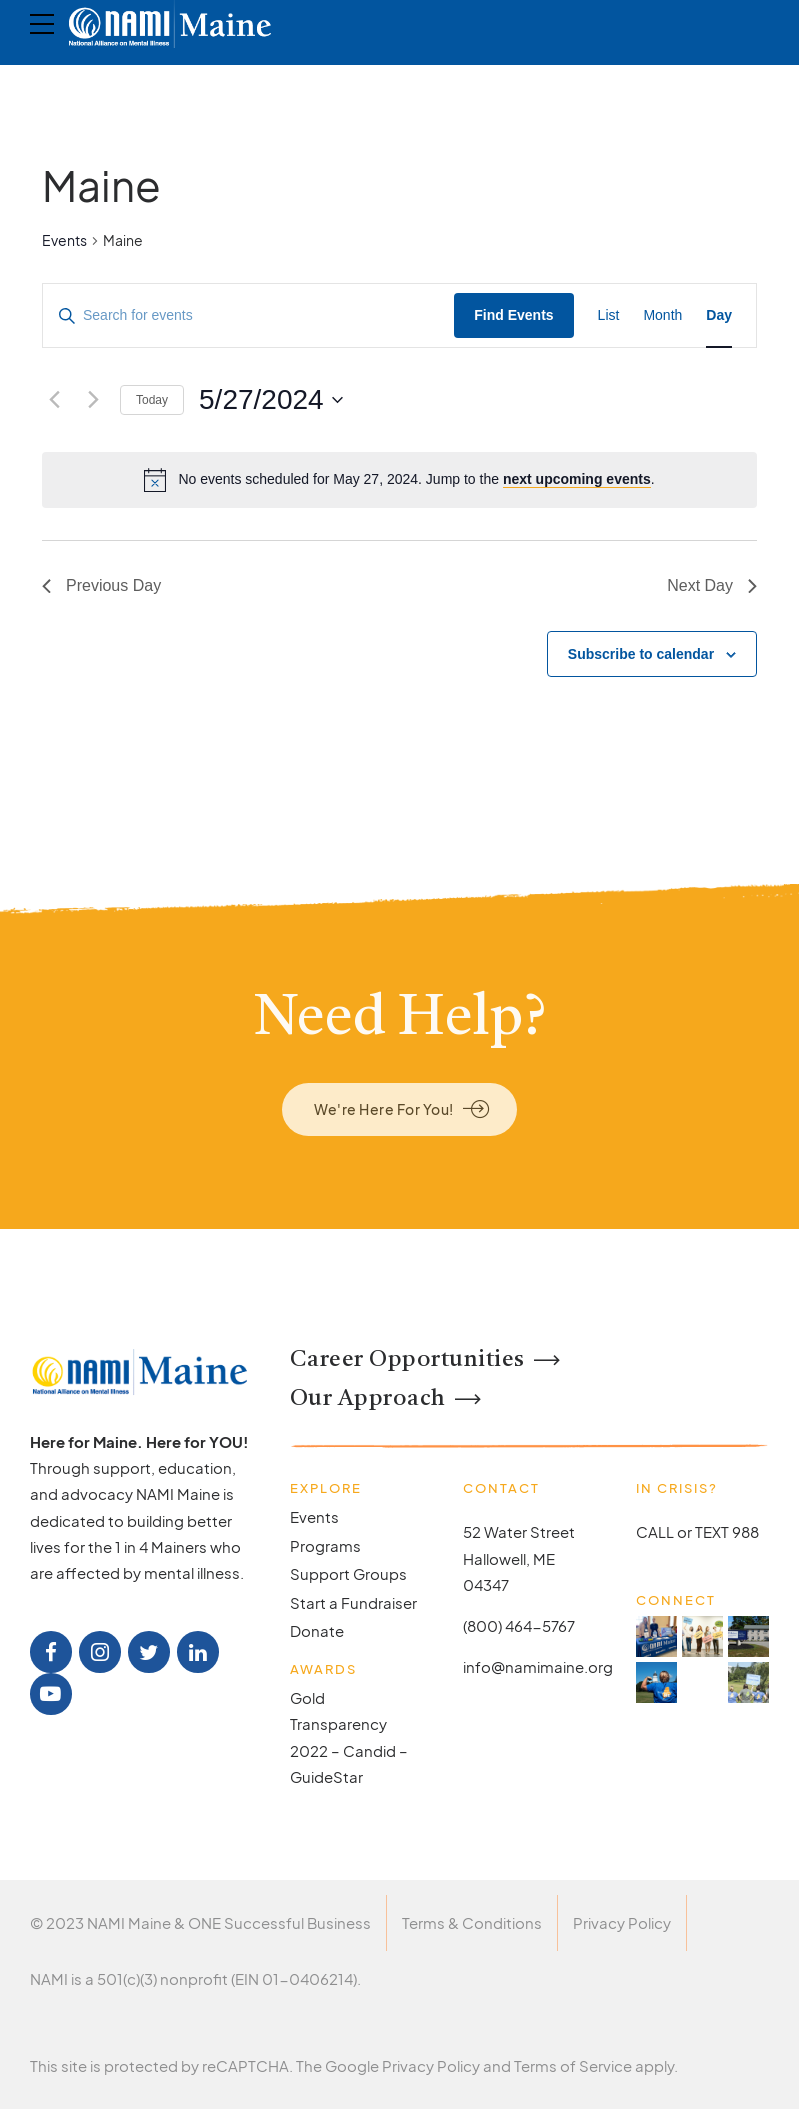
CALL (655, 1531)
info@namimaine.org (538, 1666)
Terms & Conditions (472, 1922)
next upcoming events (577, 479)
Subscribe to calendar (641, 654)
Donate (317, 1630)
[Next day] (93, 400)
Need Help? (400, 1020)
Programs (325, 1545)
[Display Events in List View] (609, 315)
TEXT (712, 1531)
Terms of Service (573, 2065)
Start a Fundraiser (353, 1602)
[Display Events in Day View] (719, 315)
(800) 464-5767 (519, 1625)
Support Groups (348, 1573)
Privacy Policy (622, 1922)
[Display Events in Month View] (662, 315)
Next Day (712, 585)
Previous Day (101, 585)
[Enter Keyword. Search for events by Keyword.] (248, 315)
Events (64, 240)
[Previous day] (54, 400)
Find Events (513, 315)
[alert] (399, 480)
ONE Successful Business (279, 1922)
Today (152, 400)
